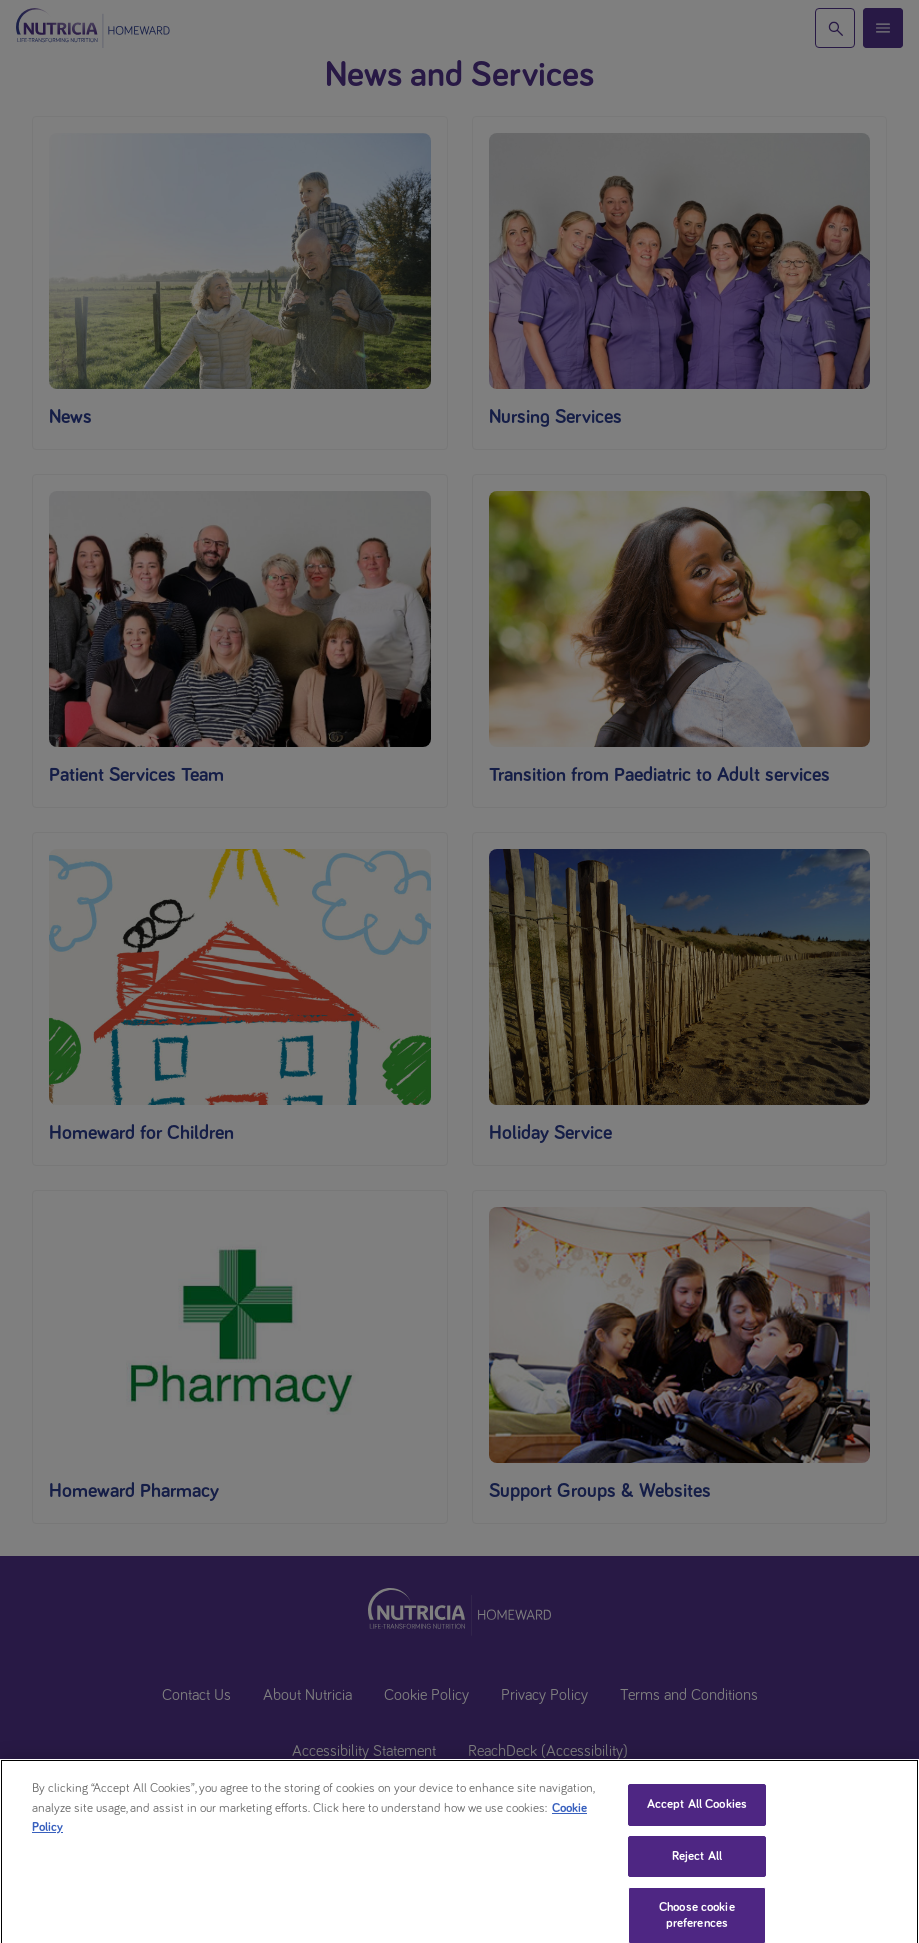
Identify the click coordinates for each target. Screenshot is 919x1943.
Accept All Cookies (697, 1821)
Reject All (697, 1873)
